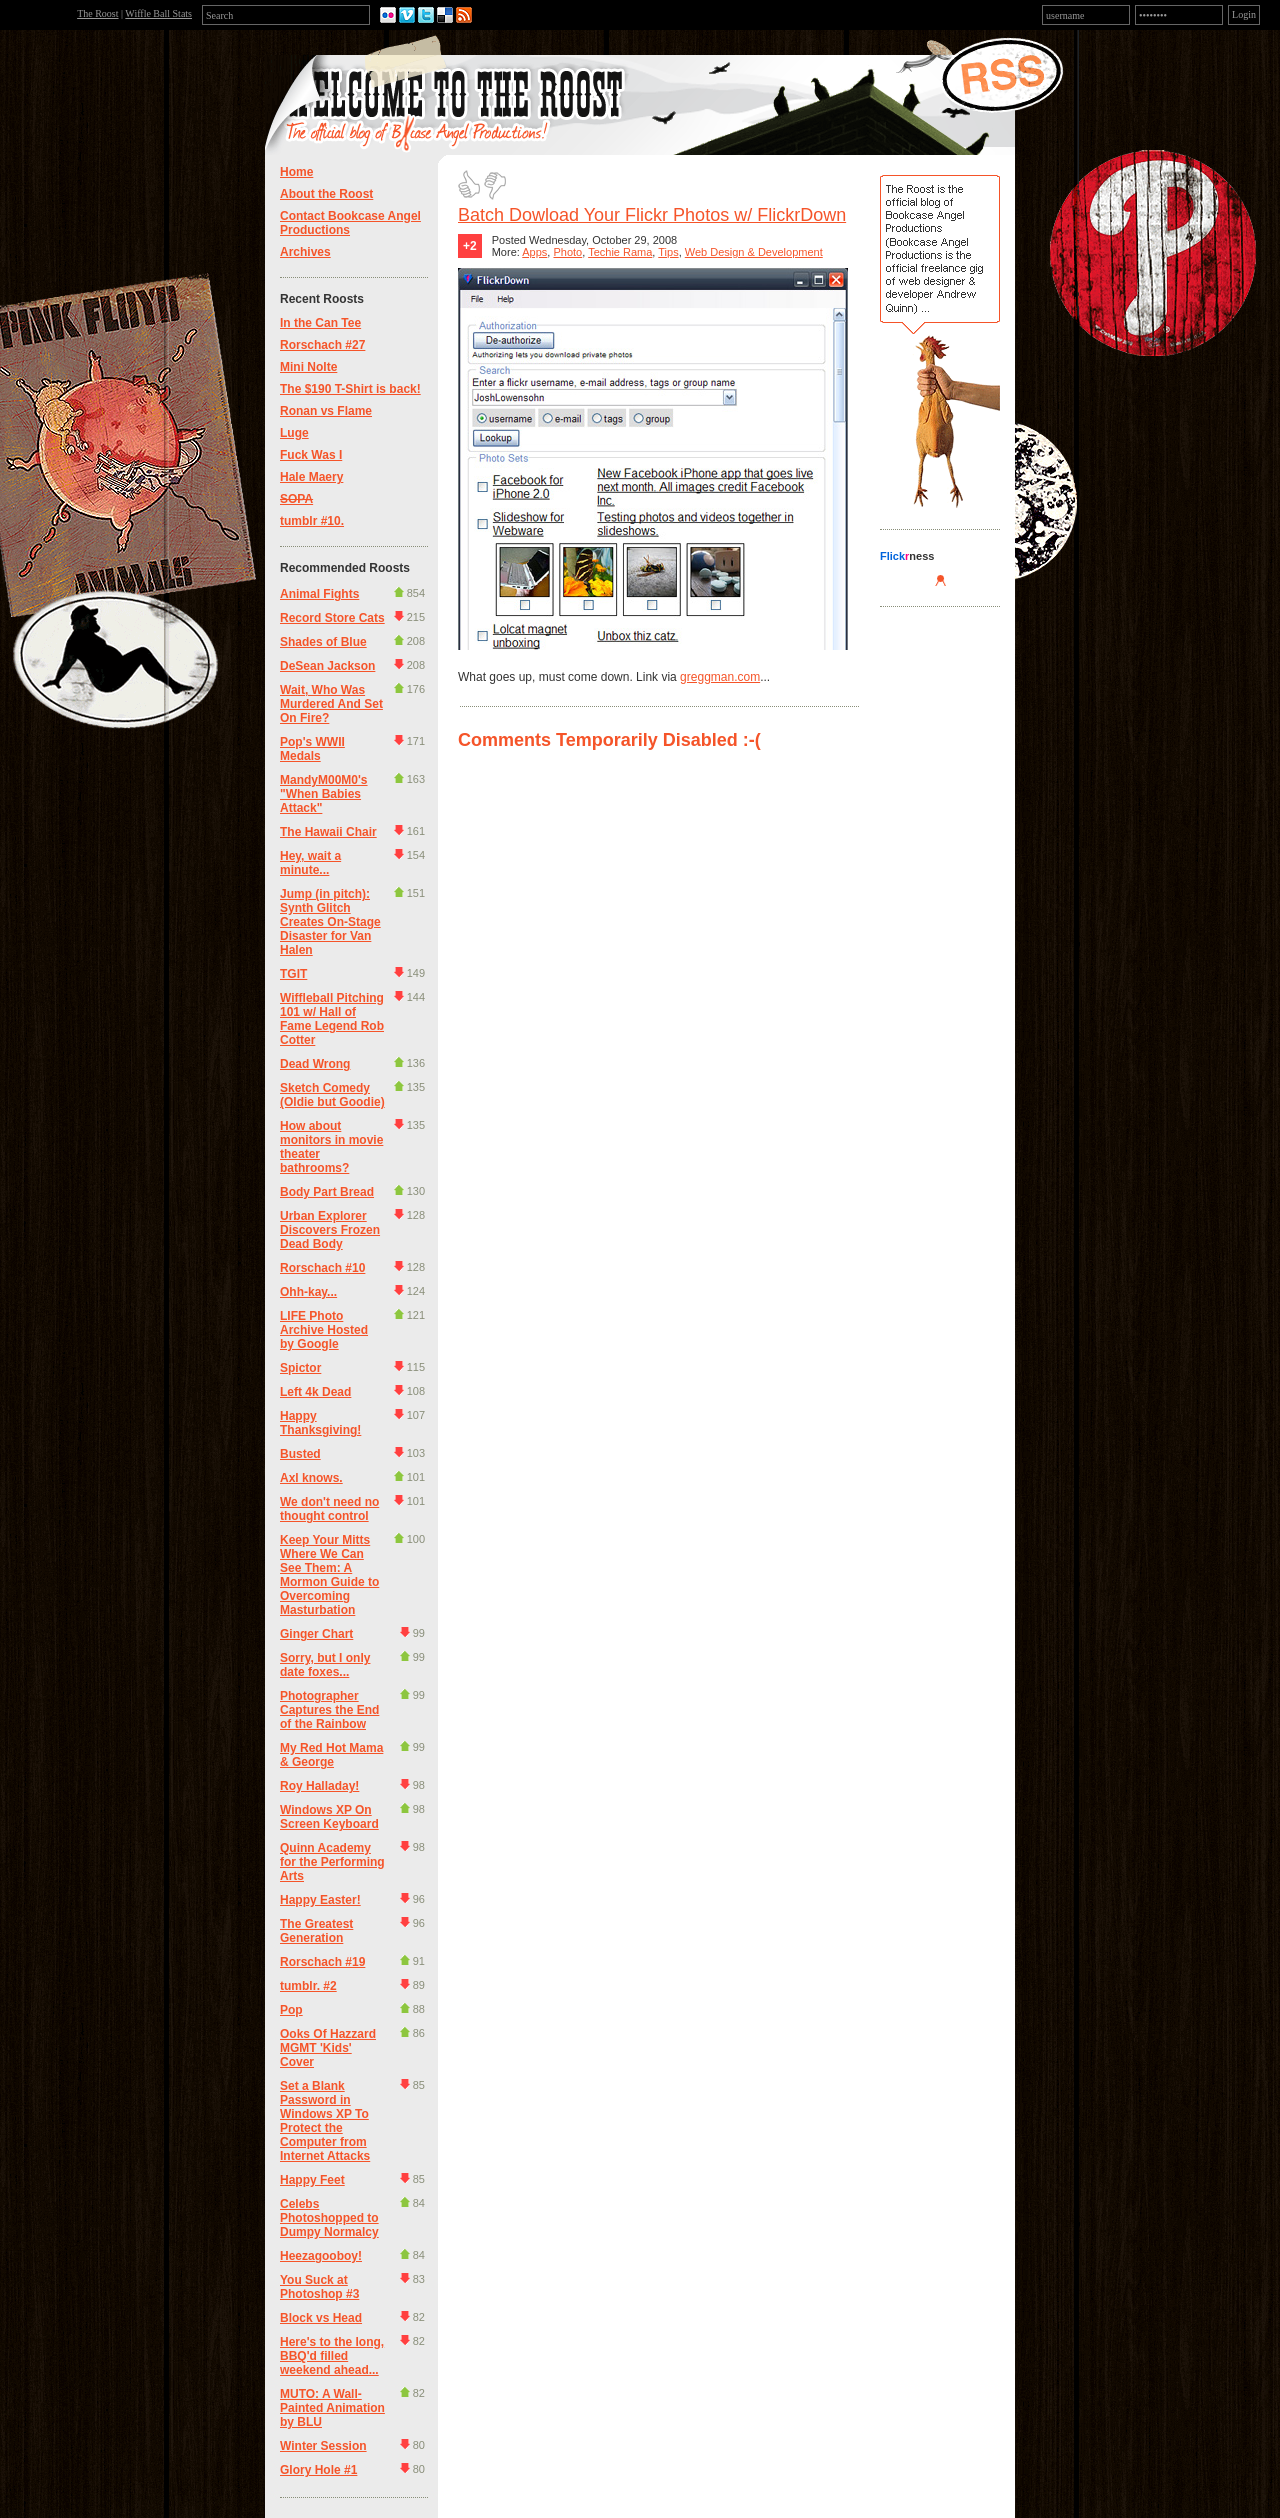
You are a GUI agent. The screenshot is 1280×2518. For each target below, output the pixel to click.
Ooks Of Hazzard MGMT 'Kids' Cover (328, 2048)
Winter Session (323, 2446)
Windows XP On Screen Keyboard (329, 1817)
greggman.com (720, 677)
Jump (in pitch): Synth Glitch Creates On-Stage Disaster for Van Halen (330, 922)
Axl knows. (311, 1478)
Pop (291, 2010)
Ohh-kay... (308, 1292)
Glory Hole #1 (318, 2470)
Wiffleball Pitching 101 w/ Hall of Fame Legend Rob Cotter (332, 1019)
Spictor (300, 1368)
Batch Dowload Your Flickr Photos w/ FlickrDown (652, 215)
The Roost (97, 13)
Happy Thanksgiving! (320, 1423)
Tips (668, 252)
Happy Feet (312, 2180)
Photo (567, 252)
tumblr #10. (312, 521)
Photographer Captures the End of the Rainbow (329, 1710)
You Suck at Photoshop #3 (319, 2287)
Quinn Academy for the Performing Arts (332, 1862)
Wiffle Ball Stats (158, 13)
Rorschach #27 (322, 345)
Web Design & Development (754, 252)
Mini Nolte (308, 367)
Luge (294, 433)
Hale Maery (311, 477)
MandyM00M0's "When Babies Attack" (324, 794)
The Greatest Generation (316, 1931)
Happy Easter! (320, 1900)
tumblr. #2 (308, 1986)
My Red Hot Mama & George (331, 1755)
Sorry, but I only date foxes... (325, 1665)
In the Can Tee (320, 323)
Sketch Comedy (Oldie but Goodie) (332, 1095)
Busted (300, 1454)
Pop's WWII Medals (312, 749)
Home (296, 172)
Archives (305, 252)
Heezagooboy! (321, 2256)
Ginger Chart (316, 1634)
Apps (534, 252)
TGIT (293, 974)
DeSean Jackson (327, 666)
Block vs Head (321, 2318)
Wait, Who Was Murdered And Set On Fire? (331, 704)
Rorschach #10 (322, 1268)
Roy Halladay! (319, 1786)
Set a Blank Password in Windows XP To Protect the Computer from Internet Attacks (325, 2121)
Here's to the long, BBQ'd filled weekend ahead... (332, 2356)
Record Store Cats (332, 618)
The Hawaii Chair (328, 832)
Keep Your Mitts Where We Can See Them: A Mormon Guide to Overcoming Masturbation (329, 1575)
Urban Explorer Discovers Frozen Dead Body (330, 1230)
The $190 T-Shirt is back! (350, 389)
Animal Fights (319, 594)
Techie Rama (620, 252)
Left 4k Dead (315, 1392)
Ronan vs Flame (326, 411)
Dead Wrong (315, 1064)
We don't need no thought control (329, 1509)
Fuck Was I (311, 455)
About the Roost (326, 194)
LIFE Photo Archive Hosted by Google (324, 1330)
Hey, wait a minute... (310, 863)
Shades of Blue (323, 642)
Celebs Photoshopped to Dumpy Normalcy (329, 2218)
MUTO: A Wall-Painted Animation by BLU (332, 2408)
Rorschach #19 (322, 1962)
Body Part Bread (327, 1192)
